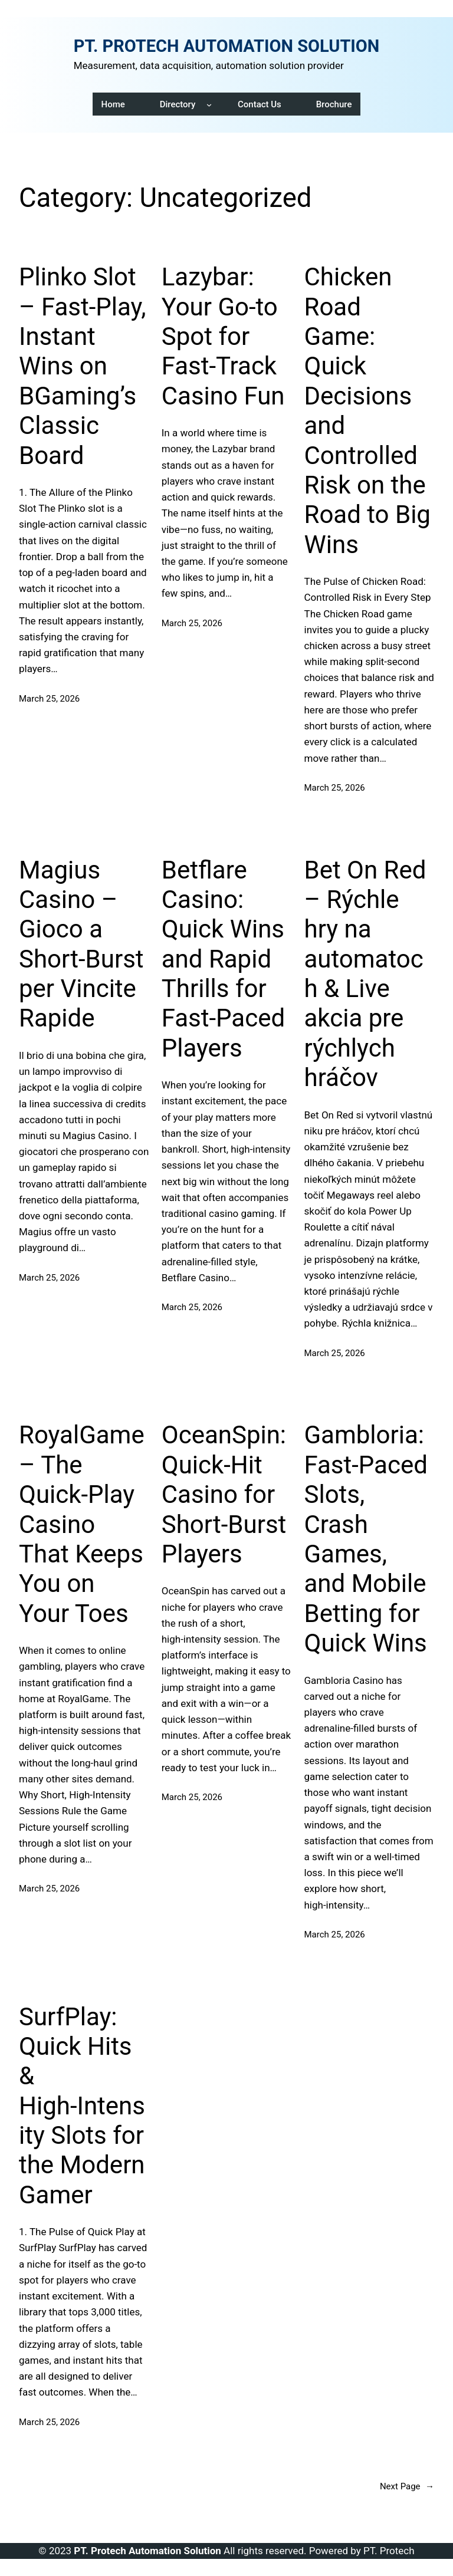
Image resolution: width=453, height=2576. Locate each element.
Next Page (407, 2486)
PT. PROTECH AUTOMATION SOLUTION (227, 46)
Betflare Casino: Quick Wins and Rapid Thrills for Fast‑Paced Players (223, 959)
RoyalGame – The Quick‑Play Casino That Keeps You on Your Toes (82, 1523)
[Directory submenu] (209, 104)
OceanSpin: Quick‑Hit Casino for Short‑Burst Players (224, 1494)
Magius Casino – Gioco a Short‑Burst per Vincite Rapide (81, 944)
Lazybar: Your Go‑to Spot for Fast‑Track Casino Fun (223, 336)
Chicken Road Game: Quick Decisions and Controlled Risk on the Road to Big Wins (367, 410)
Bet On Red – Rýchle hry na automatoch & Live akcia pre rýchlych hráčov (365, 974)
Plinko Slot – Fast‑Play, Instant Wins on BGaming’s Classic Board (82, 365)
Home (113, 104)
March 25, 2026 (49, 698)
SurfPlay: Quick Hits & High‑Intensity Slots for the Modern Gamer (82, 2105)
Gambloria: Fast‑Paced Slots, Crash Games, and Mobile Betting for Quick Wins (366, 1538)
